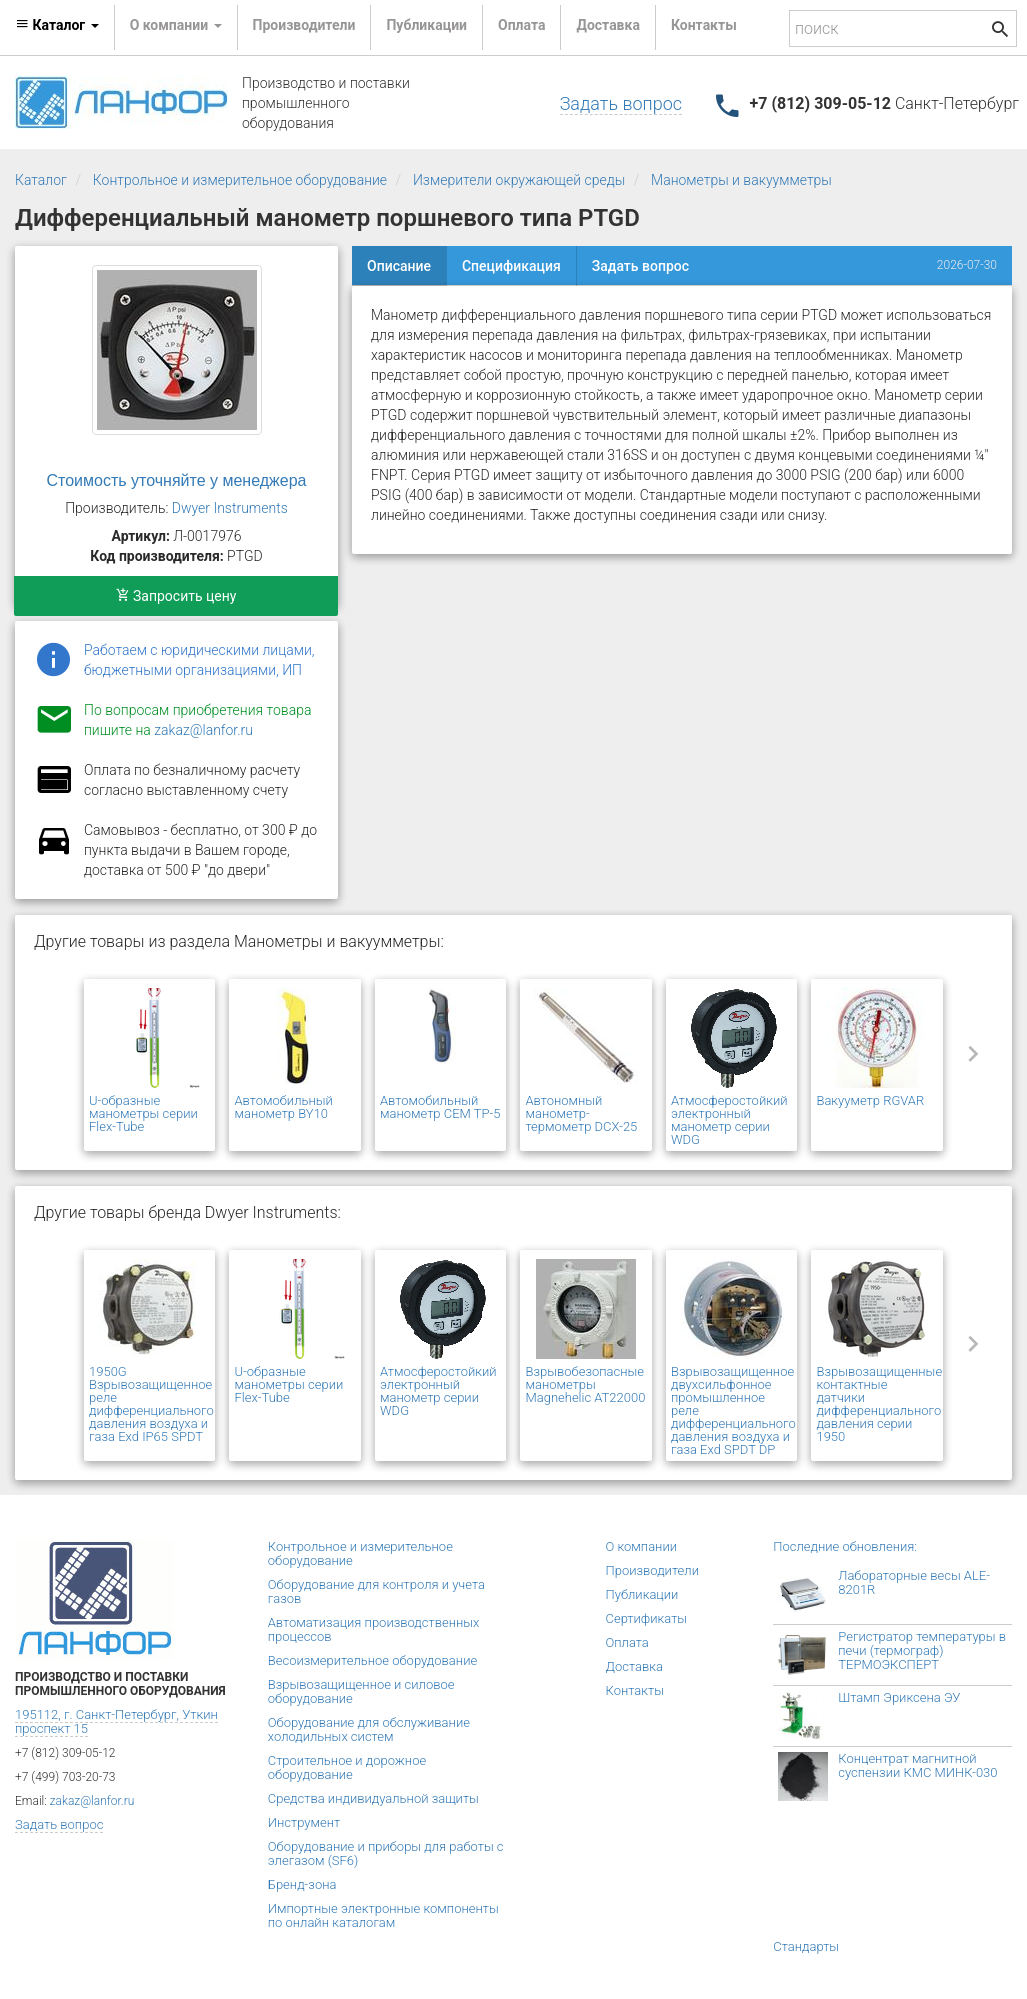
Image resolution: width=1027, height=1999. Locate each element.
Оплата (521, 25)
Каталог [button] (57, 25)
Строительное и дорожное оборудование (347, 1767)
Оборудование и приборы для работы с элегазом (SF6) (386, 1853)
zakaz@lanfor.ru (203, 730)
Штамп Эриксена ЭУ (899, 1697)
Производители (304, 25)
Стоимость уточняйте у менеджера (177, 480)
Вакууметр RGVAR (870, 1100)
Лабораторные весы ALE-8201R (914, 1582)
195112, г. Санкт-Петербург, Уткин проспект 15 (116, 1721)
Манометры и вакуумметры (741, 180)
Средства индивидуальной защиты (373, 1798)
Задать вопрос (621, 103)
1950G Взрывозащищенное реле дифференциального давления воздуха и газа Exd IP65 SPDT (151, 1404)
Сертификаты (647, 1618)
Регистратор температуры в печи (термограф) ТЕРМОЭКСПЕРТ (922, 1650)
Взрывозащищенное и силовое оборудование (361, 1691)
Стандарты (806, 1946)
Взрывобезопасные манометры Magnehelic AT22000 (585, 1384)
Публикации (426, 25)
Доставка (607, 25)
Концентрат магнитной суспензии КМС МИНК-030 (917, 1765)
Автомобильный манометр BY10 (283, 1107)
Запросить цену (176, 596)
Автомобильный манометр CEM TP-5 (440, 1107)
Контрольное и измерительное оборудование (240, 180)
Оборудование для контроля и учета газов (376, 1591)
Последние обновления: (845, 1546)
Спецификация (511, 266)
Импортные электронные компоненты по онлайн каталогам (383, 1915)
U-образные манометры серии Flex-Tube (143, 1113)
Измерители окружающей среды (519, 180)
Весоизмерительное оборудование (372, 1660)
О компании (642, 1546)
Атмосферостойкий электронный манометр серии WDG (729, 1120)
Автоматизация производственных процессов (374, 1629)
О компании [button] (176, 25)
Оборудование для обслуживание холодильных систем (369, 1729)
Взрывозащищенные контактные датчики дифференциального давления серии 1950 (879, 1404)
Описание (399, 266)
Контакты (704, 25)
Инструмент (304, 1822)
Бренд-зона (302, 1884)
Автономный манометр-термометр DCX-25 (581, 1113)
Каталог (41, 180)
